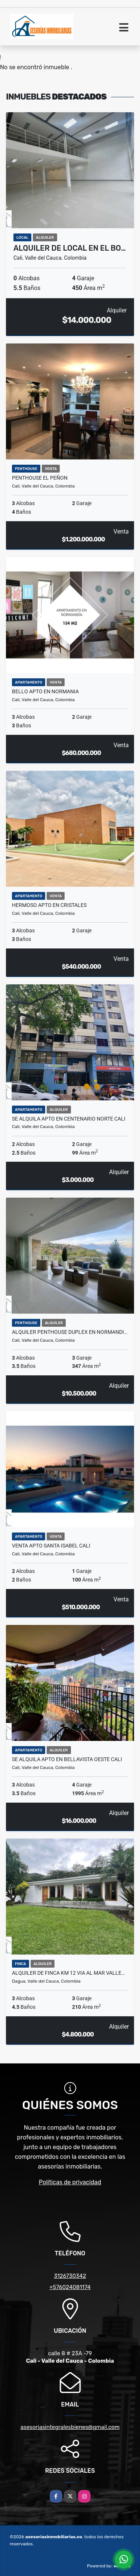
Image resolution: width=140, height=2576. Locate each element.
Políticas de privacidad (70, 2182)
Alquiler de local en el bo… (69, 248)
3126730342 (70, 2276)
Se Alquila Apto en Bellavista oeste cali (67, 1759)
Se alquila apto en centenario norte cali (68, 1119)
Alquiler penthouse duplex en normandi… (69, 1332)
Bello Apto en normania (45, 691)
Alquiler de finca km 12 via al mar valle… (68, 1973)
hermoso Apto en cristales (49, 905)
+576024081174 (69, 2287)
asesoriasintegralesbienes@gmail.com (70, 2427)
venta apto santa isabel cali (51, 1546)
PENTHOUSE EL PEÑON (40, 478)
